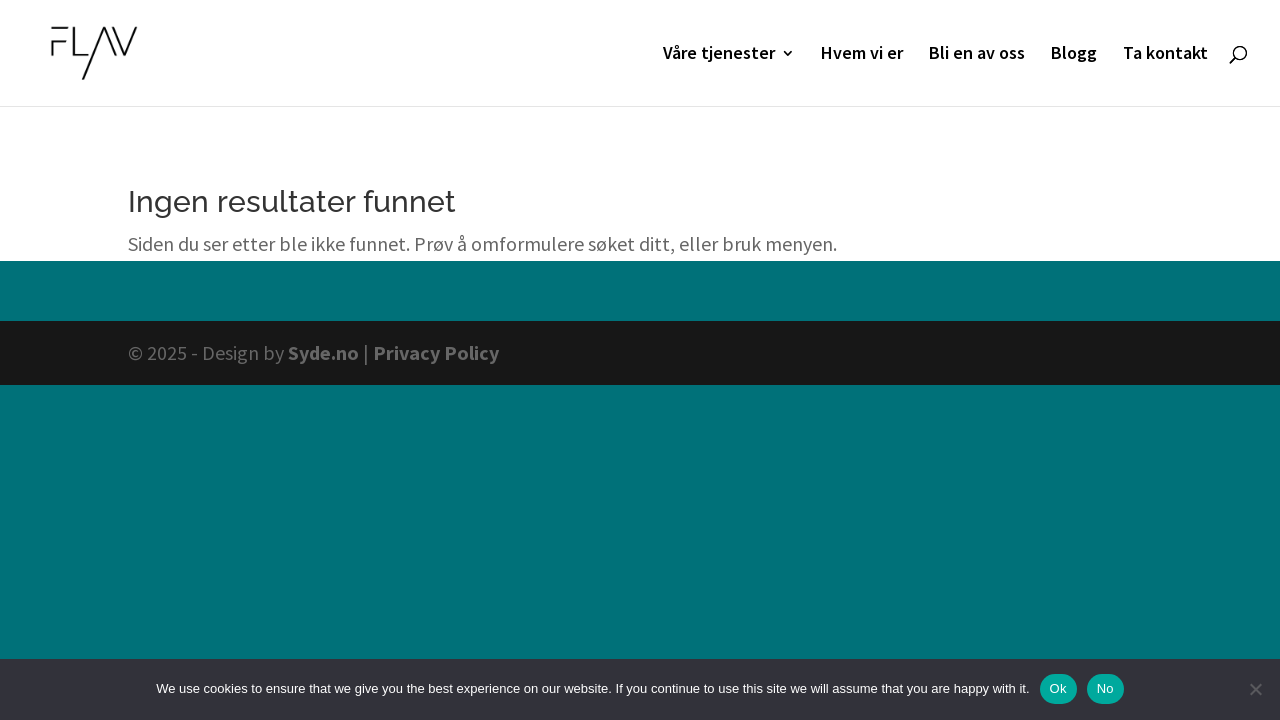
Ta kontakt (1165, 55)
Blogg (1074, 55)
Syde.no (323, 352)
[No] (1255, 689)
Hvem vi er (862, 55)
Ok (1058, 688)
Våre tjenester (719, 55)
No (1105, 688)
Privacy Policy (436, 352)
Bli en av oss (977, 55)
